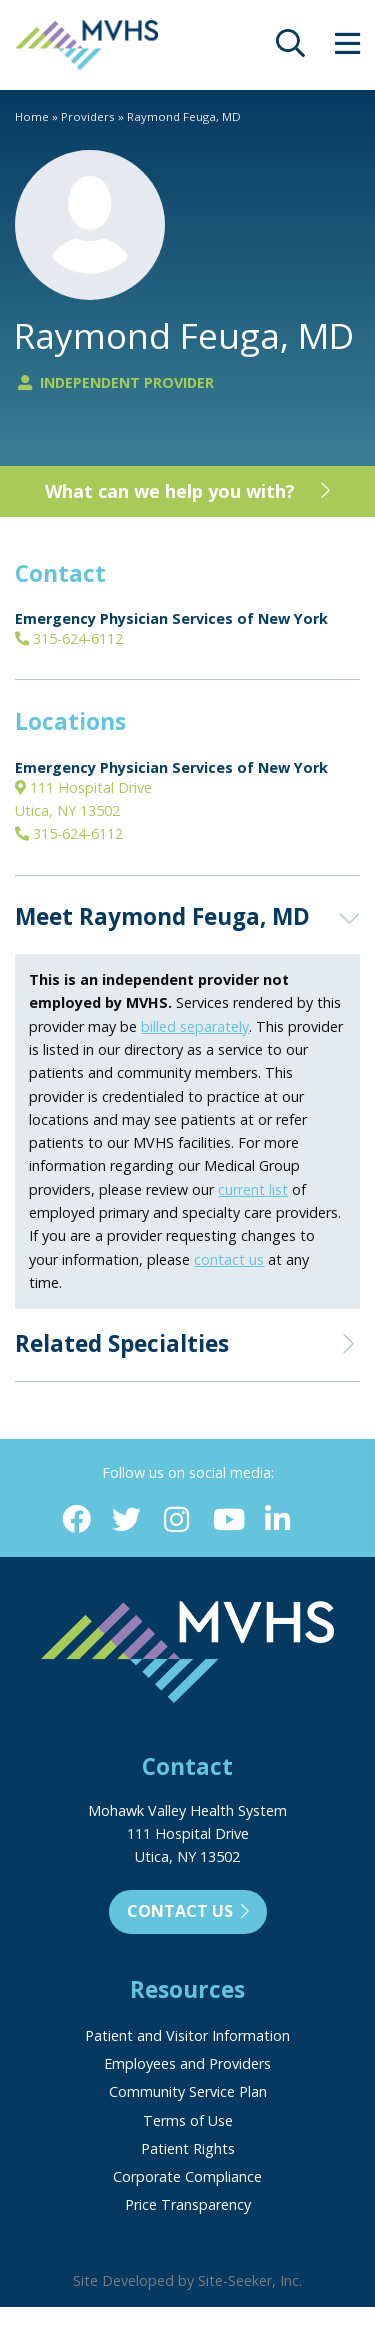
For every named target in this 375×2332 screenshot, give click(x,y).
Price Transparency (188, 2204)
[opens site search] (290, 48)
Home (32, 116)
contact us (229, 1259)
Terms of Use (188, 2120)
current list (253, 1189)
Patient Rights (188, 2148)
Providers (88, 116)
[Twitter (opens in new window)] (126, 1520)
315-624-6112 (69, 638)
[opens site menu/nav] (347, 48)
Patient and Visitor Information (187, 2035)
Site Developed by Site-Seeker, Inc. (187, 2280)
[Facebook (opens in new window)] (76, 1520)
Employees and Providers (187, 2063)
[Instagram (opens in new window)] (176, 1520)
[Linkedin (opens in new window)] (277, 1520)
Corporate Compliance (187, 2176)
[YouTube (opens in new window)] (227, 1520)
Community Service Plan (188, 2091)
